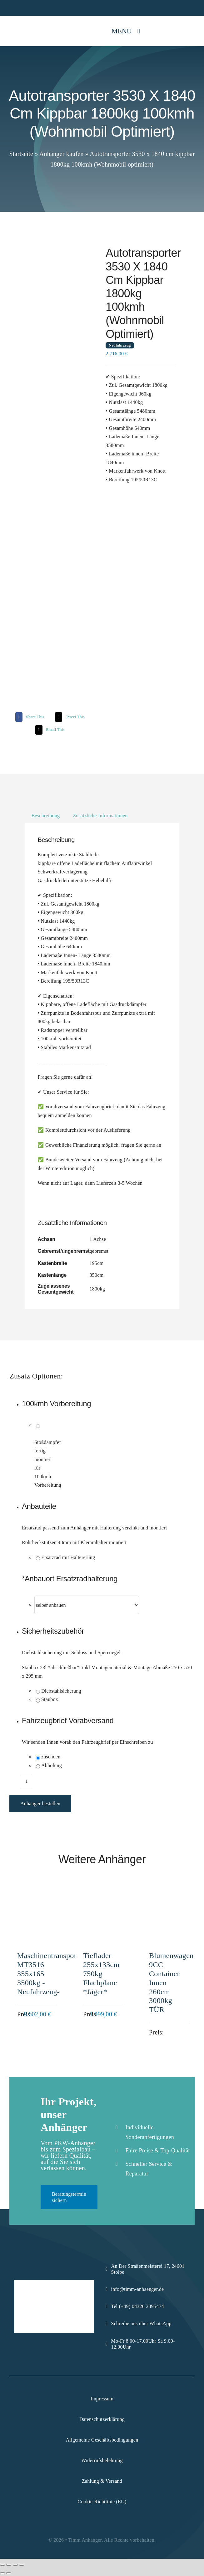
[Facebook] (29, 717)
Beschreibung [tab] (45, 815)
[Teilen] (15, 2565)
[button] (108, 1506)
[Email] (49, 729)
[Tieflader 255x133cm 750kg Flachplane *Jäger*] (102, 1895)
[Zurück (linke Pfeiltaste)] (2, 2573)
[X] (69, 717)
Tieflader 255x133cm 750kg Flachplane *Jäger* (101, 1973)
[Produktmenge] (26, 1781)
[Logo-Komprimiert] (23, 24)
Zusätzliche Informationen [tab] (100, 815)
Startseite (21, 153)
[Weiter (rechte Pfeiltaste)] (8, 2573)
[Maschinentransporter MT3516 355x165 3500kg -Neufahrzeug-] (36, 1895)
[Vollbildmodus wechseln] (8, 2565)
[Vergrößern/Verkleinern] (2, 2565)
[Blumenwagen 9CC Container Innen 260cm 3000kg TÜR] (168, 1895)
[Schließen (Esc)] (21, 2565)
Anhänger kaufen (61, 153)
